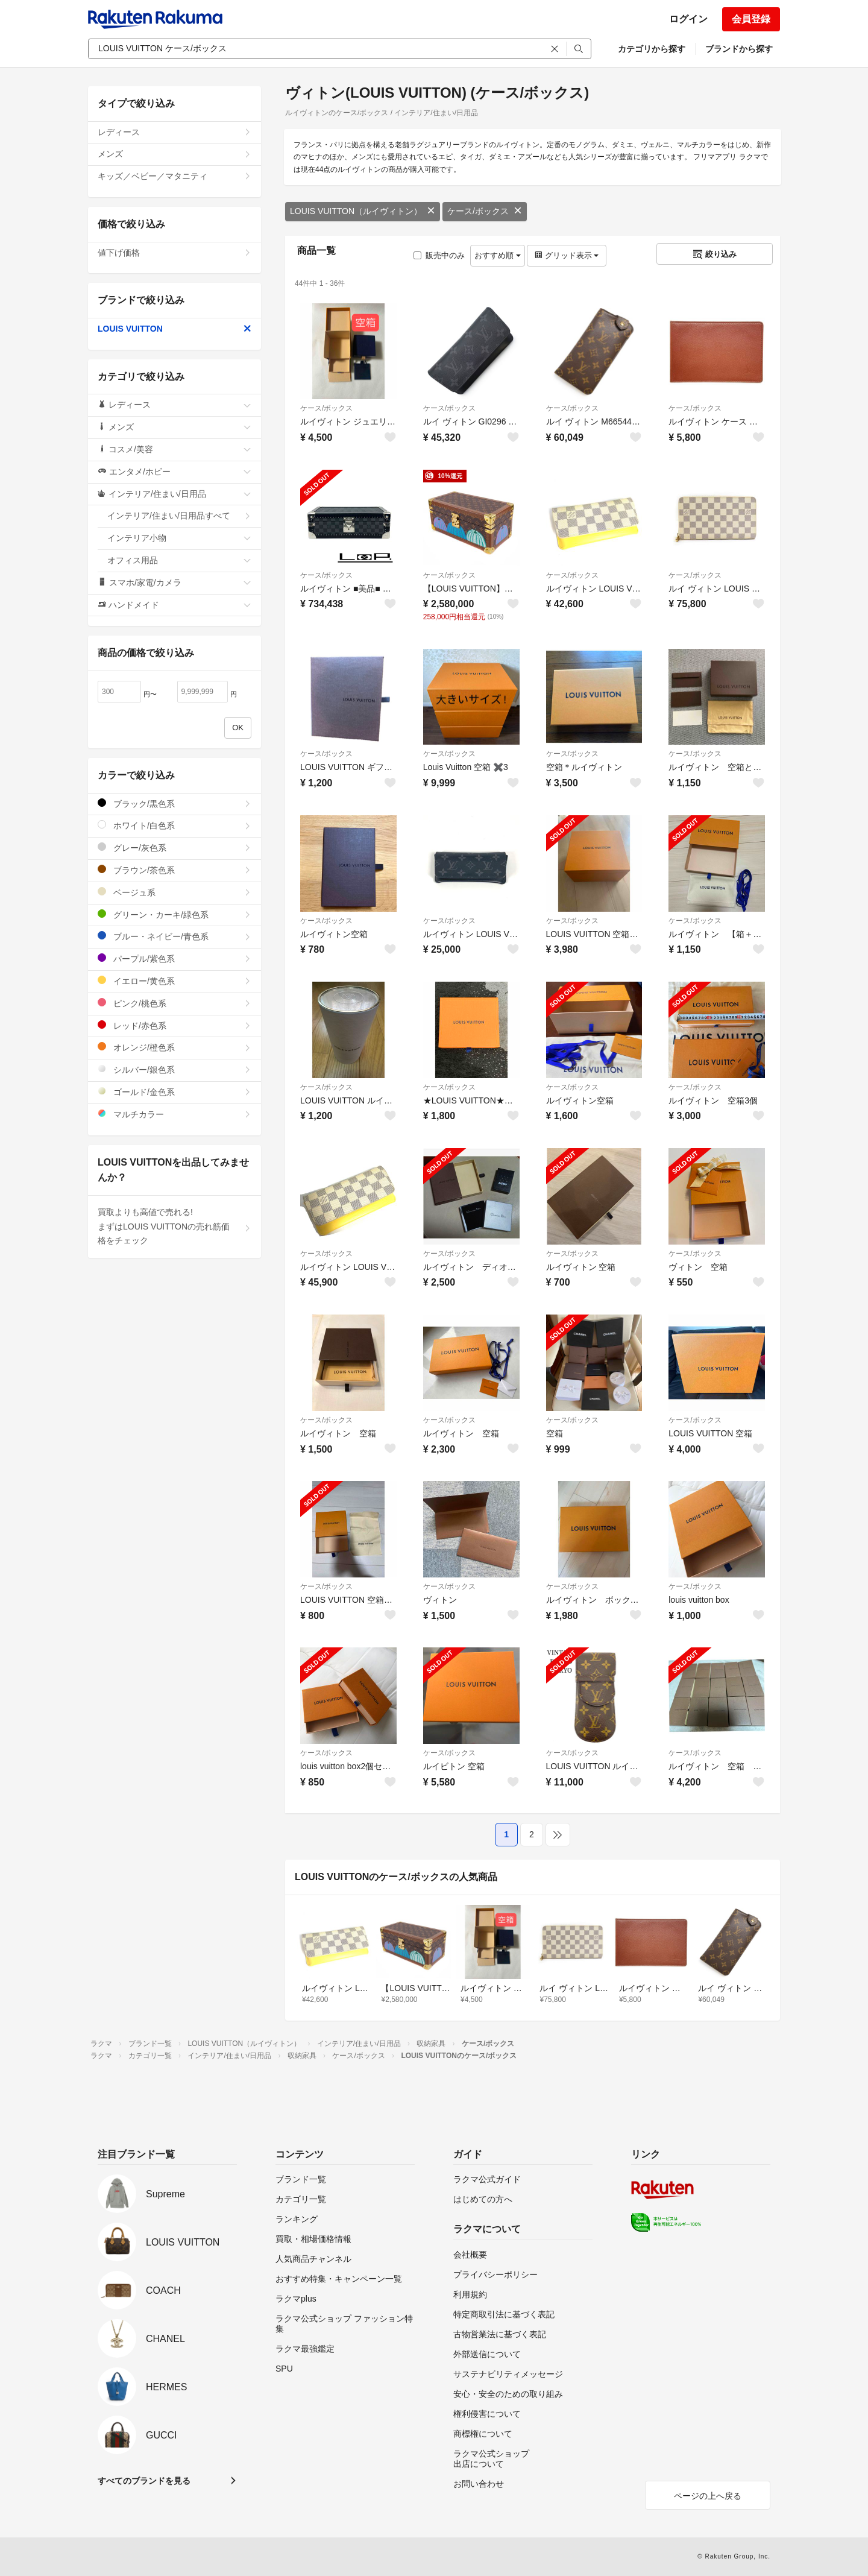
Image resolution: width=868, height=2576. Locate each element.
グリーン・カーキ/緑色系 (174, 914)
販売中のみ (439, 255)
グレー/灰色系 (174, 847)
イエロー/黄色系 (174, 981)
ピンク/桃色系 (174, 1003)
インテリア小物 (179, 538)
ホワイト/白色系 (174, 825)
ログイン (688, 19)
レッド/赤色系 (174, 1025)
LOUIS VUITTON (174, 328)
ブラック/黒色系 (174, 803)
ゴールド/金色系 (174, 1092)
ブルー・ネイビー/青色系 (174, 936)
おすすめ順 (497, 255)
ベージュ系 (174, 892)
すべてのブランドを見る (144, 2481)
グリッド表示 (567, 255)
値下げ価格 (174, 252)
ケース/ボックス (484, 211)
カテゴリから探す (651, 49)
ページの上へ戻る (707, 2496)
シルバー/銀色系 (174, 1069)
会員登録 (751, 19)
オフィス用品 (179, 560)
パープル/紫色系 (174, 958)
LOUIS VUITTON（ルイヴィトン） (362, 211)
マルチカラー (174, 1114)
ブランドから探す (739, 49)
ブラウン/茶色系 (174, 870)
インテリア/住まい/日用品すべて (179, 515)
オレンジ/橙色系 (174, 1047)
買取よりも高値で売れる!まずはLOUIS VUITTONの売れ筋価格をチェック (174, 1226)
